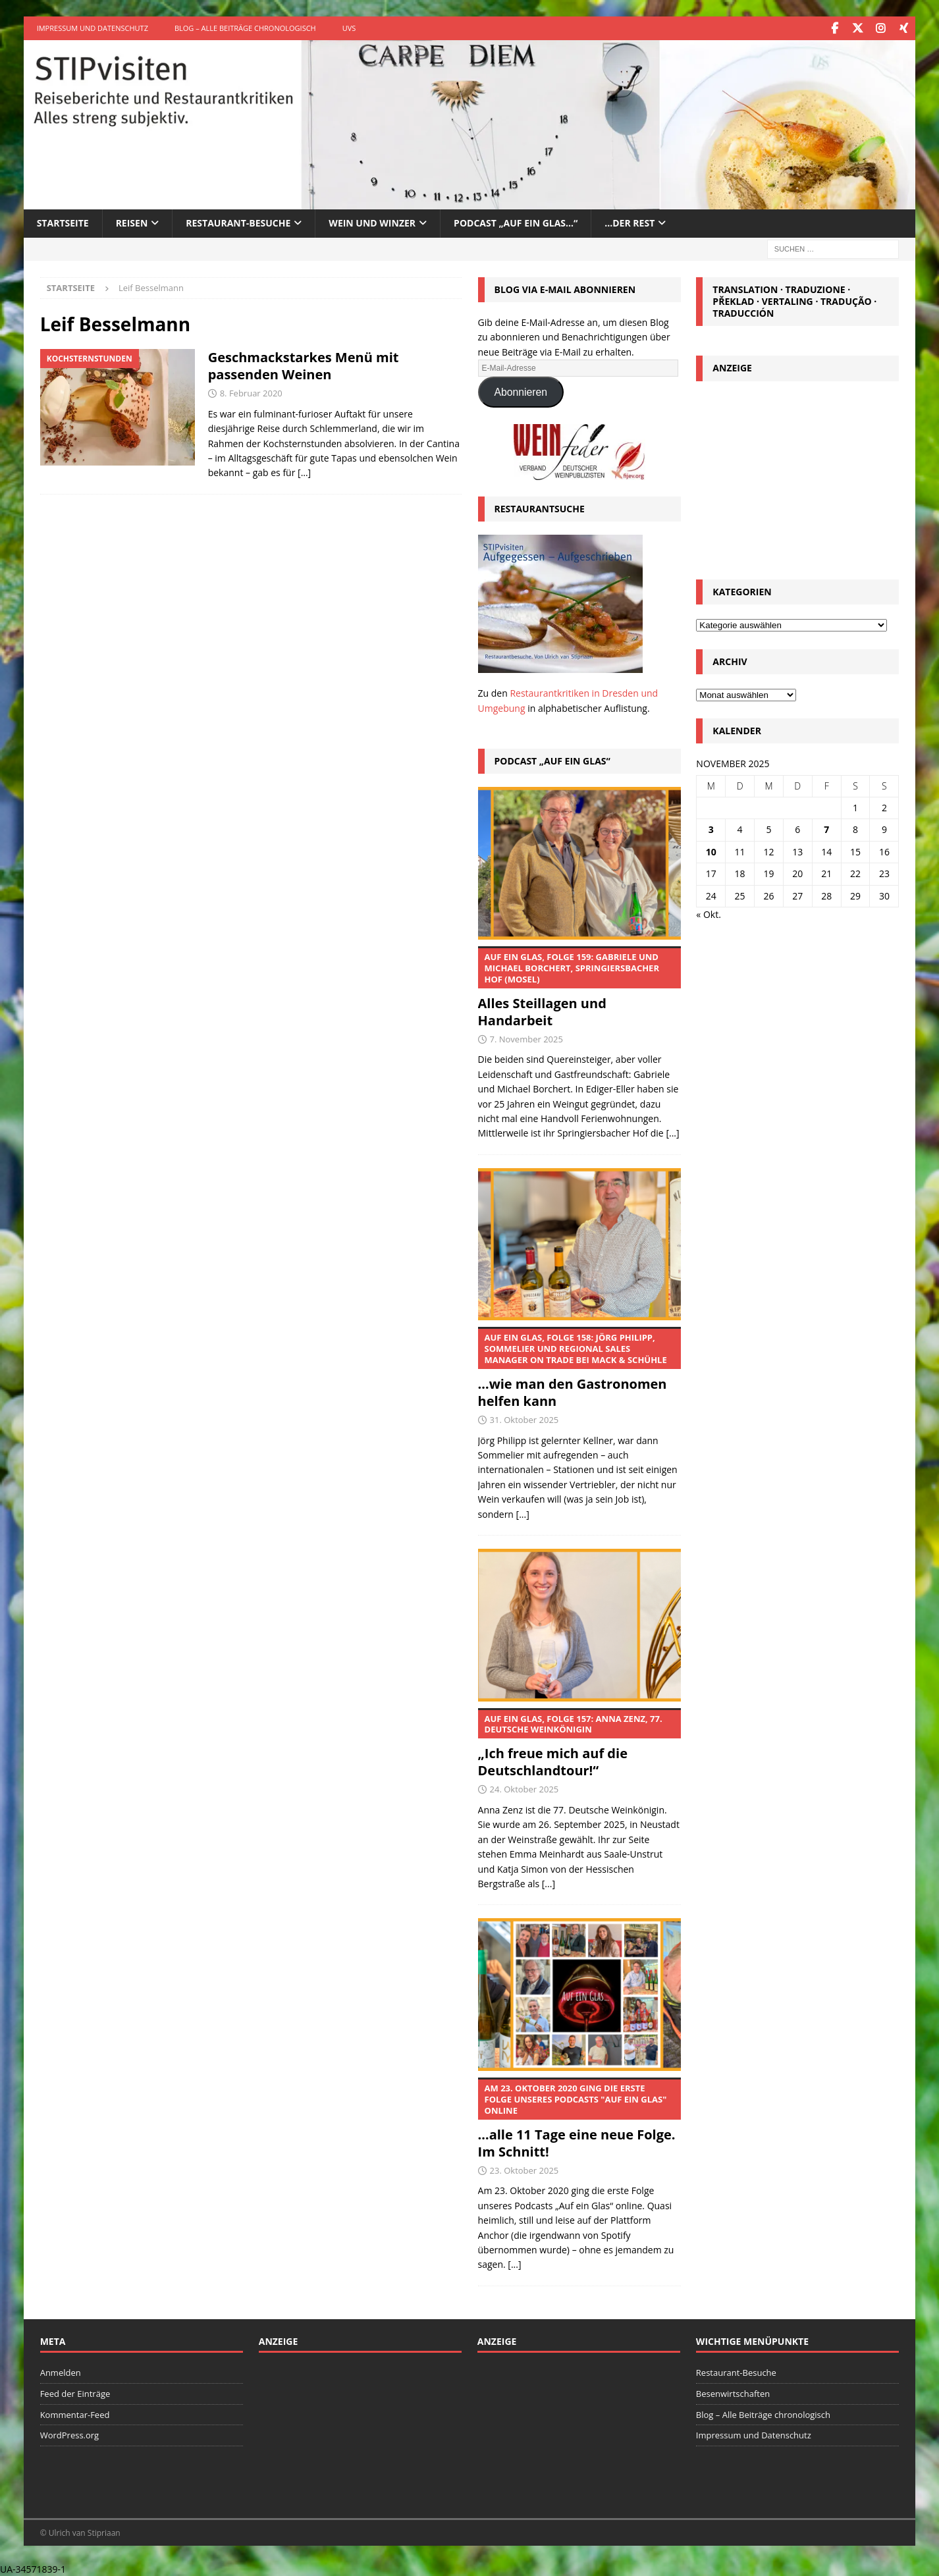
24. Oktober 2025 (524, 1788)
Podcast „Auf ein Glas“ (552, 760)
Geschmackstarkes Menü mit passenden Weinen (303, 365)
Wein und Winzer (372, 222)
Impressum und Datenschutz (92, 28)
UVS (349, 28)
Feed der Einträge (75, 2393)
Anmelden (60, 2372)
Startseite (63, 222)
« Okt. (708, 913)
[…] (304, 472)
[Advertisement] (797, 476)
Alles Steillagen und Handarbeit (579, 987)
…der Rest (629, 222)
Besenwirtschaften (733, 2393)
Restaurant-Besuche (238, 222)
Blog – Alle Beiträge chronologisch (245, 28)
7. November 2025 (526, 1038)
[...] (672, 1132)
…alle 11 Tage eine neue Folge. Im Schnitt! (579, 2118)
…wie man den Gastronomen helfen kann (579, 1367)
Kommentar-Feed (75, 2414)
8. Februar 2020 (251, 392)
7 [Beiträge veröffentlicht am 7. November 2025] (826, 828)
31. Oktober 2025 (524, 1419)
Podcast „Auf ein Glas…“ (515, 222)
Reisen (132, 222)
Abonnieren (521, 391)
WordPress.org (69, 2434)
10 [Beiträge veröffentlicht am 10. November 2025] (711, 851)
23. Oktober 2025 (524, 2170)
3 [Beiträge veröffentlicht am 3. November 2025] (711, 828)
